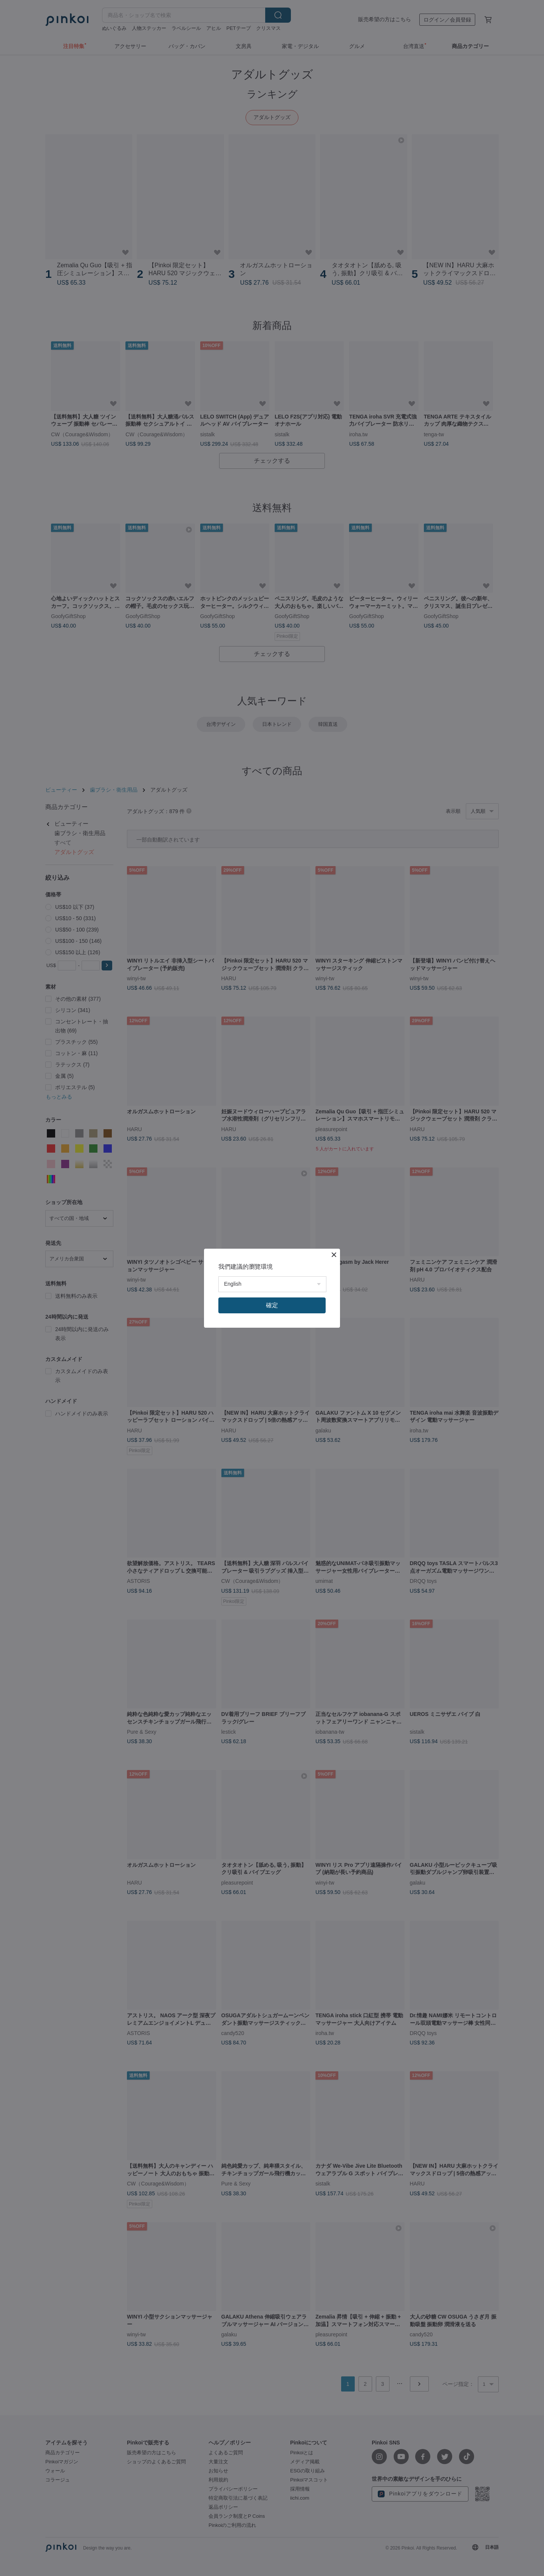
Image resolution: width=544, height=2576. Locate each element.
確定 (272, 1305)
